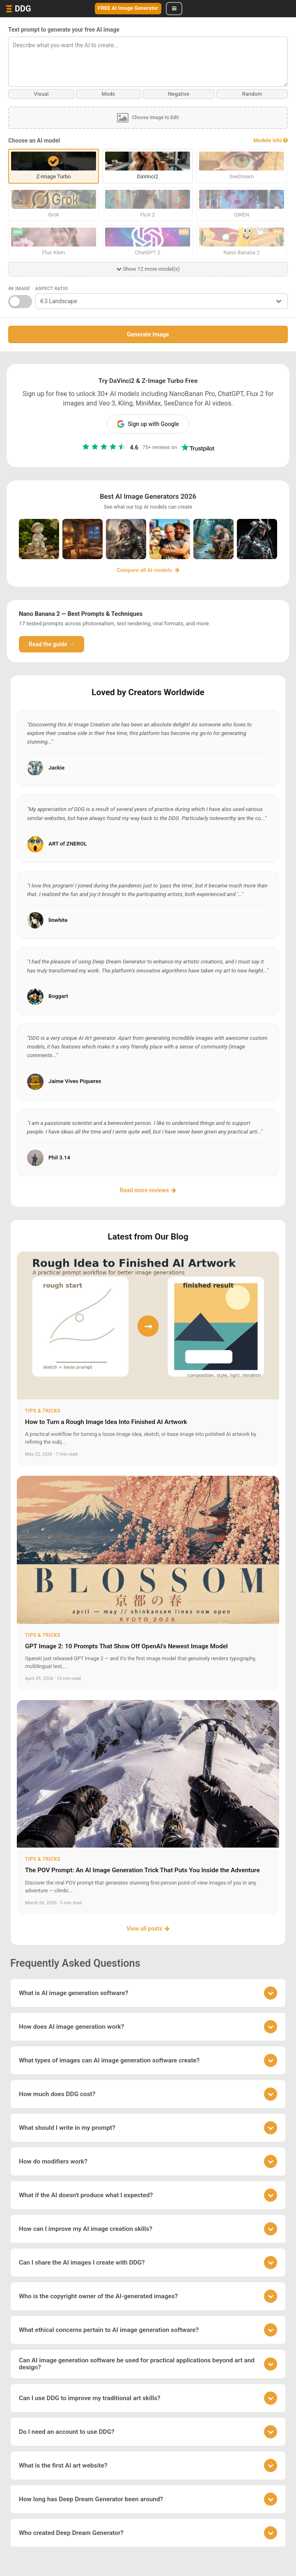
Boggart (58, 996)
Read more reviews (148, 1190)
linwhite (58, 920)
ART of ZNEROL (67, 844)
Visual (41, 94)
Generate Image (148, 334)
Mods (108, 94)
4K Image (19, 288)
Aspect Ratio (51, 288)
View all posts (148, 1928)
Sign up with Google (148, 423)
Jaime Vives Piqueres (74, 1081)
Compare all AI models (148, 570)
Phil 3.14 (59, 1157)
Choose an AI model (34, 140)
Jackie (56, 767)
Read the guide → (51, 644)
